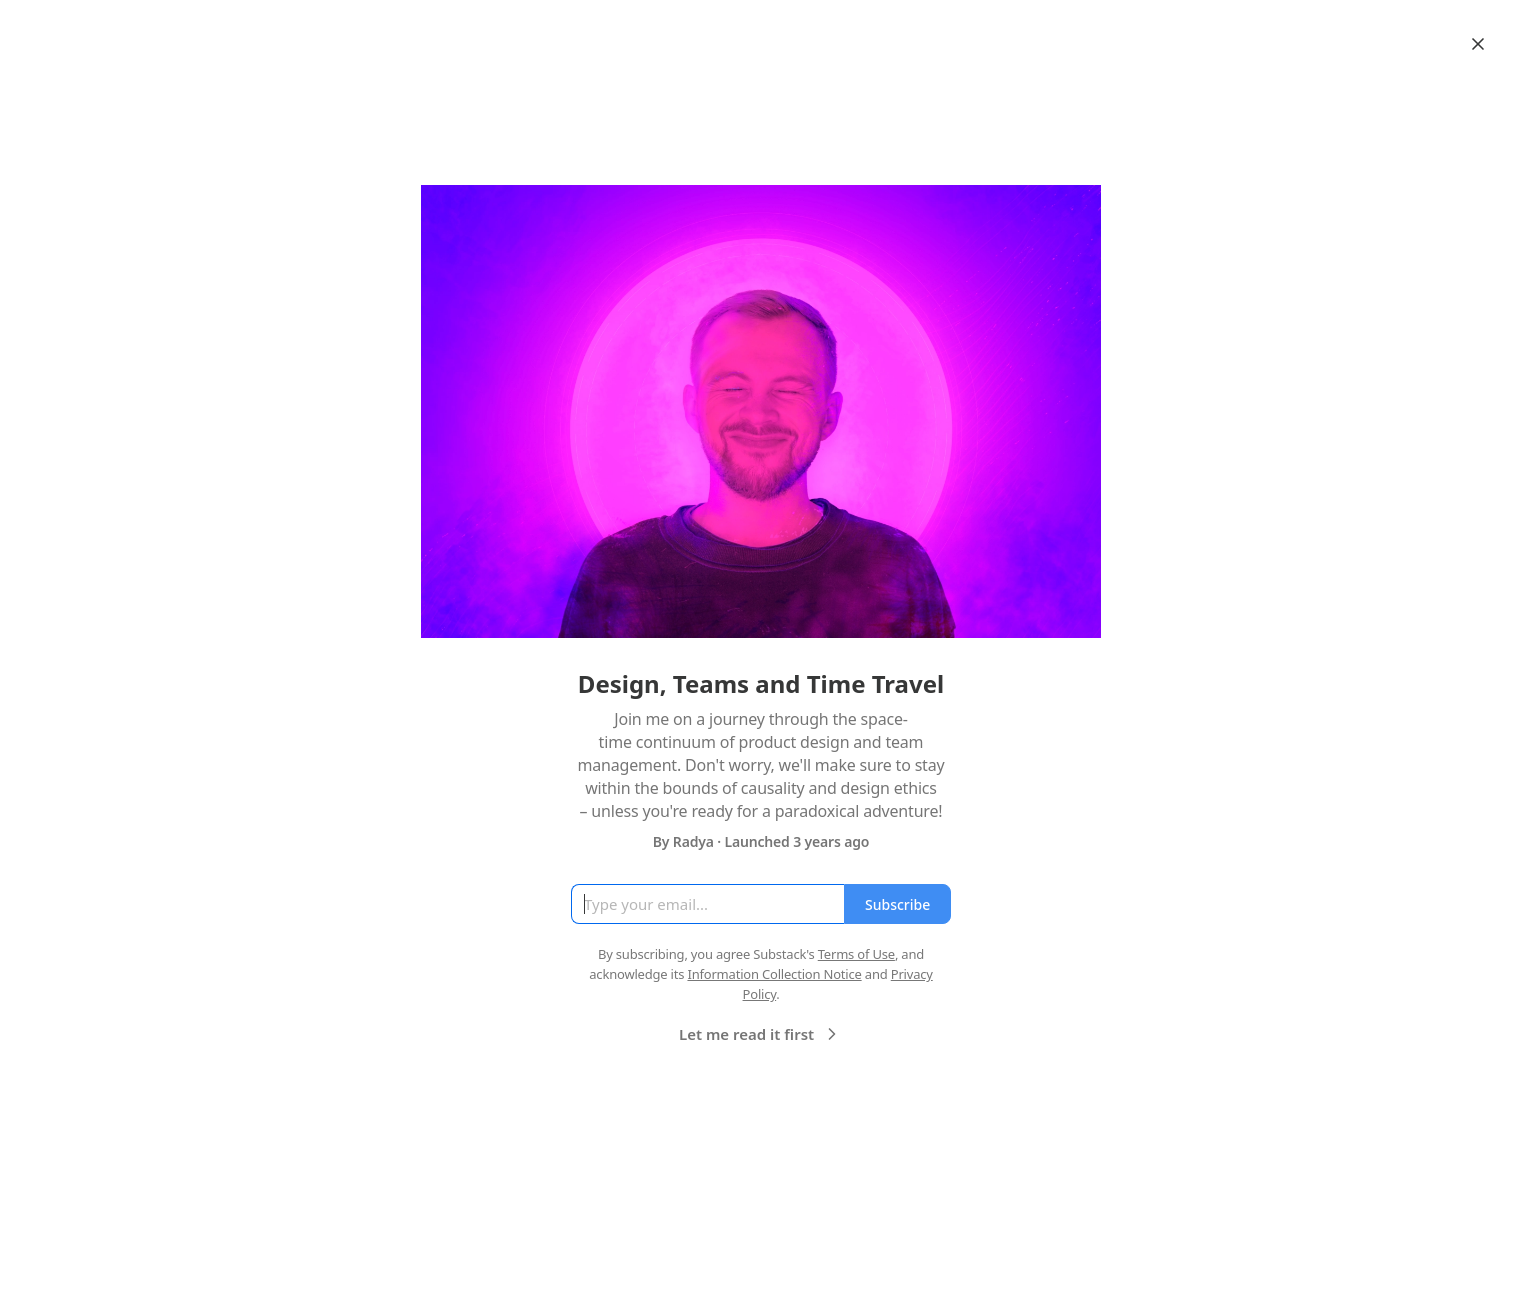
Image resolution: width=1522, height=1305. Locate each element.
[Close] (1478, 44)
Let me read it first (760, 1034)
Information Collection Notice (774, 974)
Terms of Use (856, 954)
